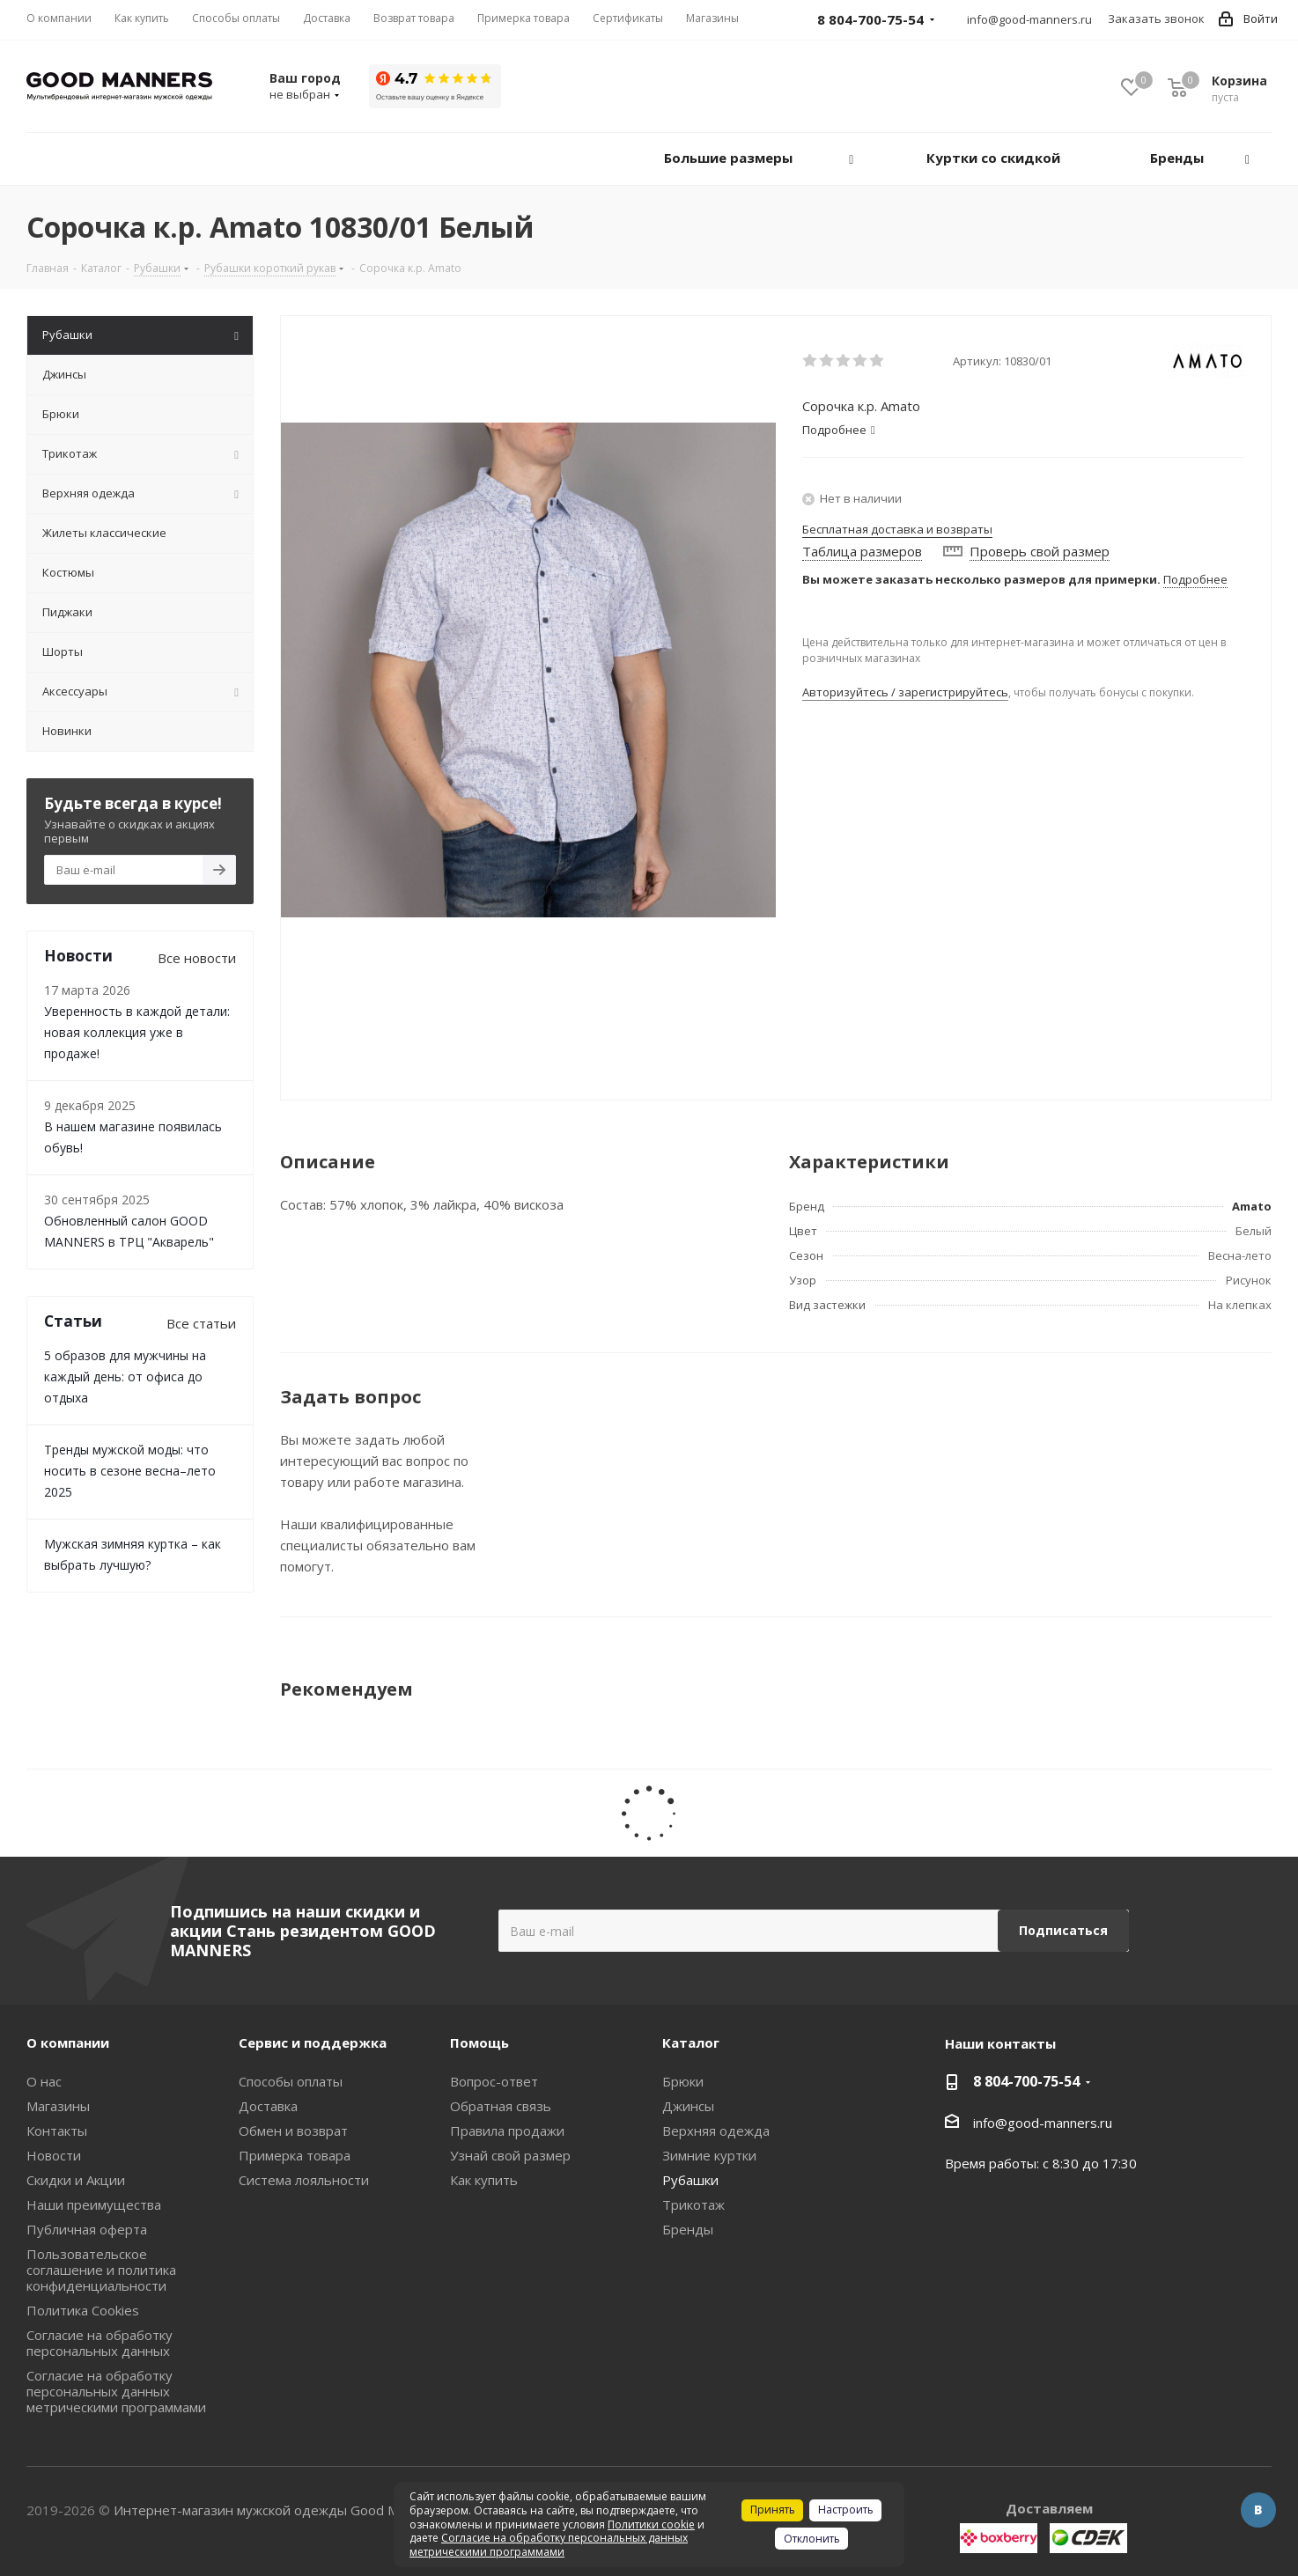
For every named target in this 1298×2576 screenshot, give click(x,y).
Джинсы (688, 2106)
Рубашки (690, 2180)
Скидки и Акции (75, 2180)
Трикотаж (693, 2204)
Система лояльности (304, 2180)
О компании (67, 2042)
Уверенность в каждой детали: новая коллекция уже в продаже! (137, 1032)
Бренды (687, 2229)
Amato (1252, 1206)
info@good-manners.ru (1029, 19)
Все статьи (201, 1323)
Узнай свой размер (510, 2155)
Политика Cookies (82, 2310)
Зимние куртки (709, 2155)
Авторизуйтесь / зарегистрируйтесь (905, 692)
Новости (53, 2155)
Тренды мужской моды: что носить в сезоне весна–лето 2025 (130, 1470)
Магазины (58, 2106)
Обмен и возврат (293, 2130)
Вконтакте (1258, 2510)
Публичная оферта (86, 2229)
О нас (44, 2081)
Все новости (197, 958)
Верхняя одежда (716, 2130)
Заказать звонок (1156, 18)
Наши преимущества (93, 2204)
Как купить (484, 2180)
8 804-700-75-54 (1026, 2081)
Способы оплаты (291, 2081)
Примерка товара (294, 2155)
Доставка (268, 2106)
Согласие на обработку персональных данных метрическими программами (116, 2391)
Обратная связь (500, 2106)
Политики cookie (651, 2524)
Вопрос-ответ (494, 2081)
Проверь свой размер (1040, 551)
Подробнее (1195, 579)
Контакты (56, 2130)
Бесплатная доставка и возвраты (897, 529)
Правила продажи (507, 2130)
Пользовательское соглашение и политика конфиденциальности (101, 2269)
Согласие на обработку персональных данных (99, 2342)
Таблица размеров (862, 551)
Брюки (683, 2081)
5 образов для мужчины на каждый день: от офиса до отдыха (125, 1376)
